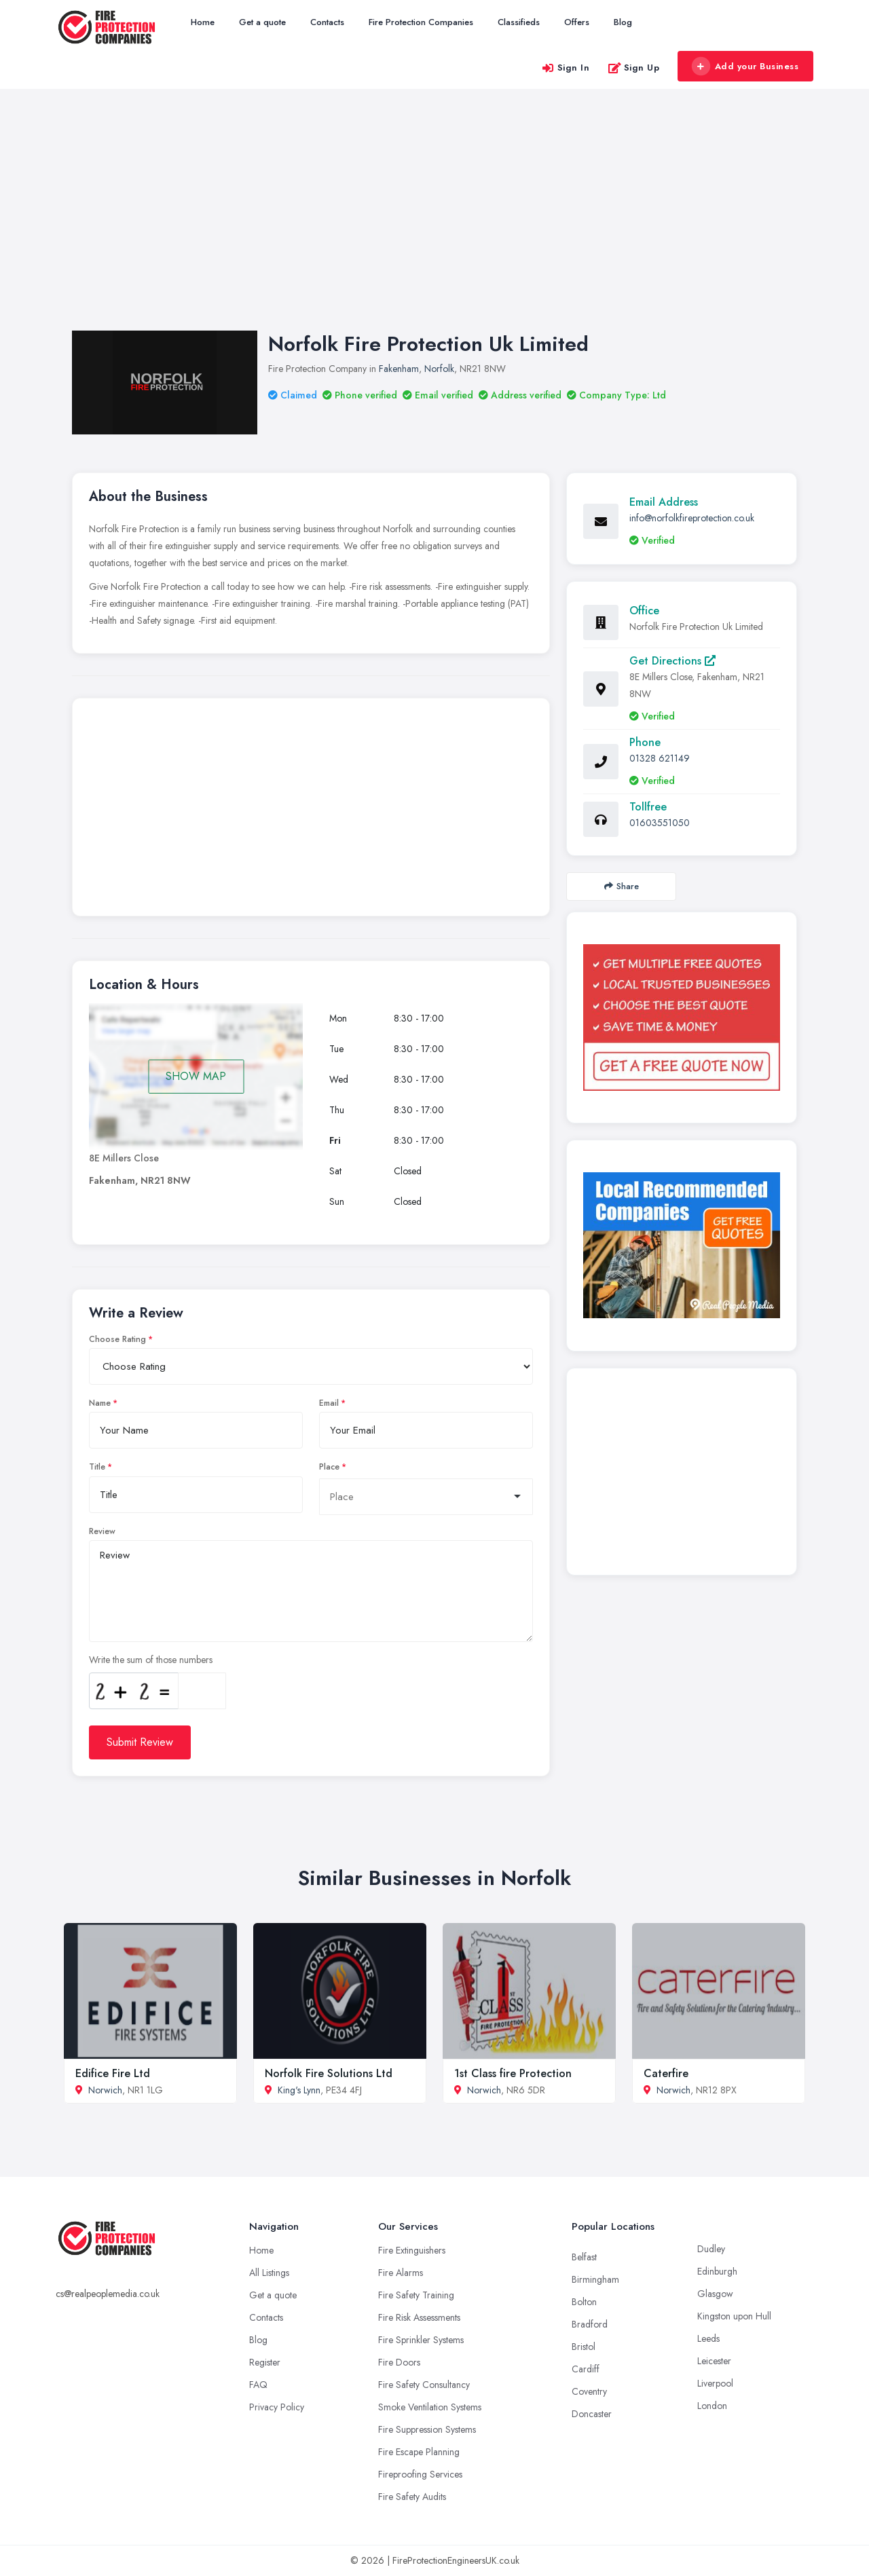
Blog (623, 22)
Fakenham (399, 368)
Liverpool (715, 2383)
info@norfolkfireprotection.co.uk (691, 518)
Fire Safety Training (416, 2295)
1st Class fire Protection (513, 2073)
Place (329, 1467)
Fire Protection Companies (421, 22)
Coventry (589, 2391)
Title (97, 1467)
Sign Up (633, 67)
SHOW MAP (196, 1076)
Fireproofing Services (420, 2474)
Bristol (583, 2346)
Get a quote (262, 22)
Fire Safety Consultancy (424, 2384)
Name (100, 1403)
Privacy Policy (276, 2407)
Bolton (584, 2302)
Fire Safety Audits (412, 2496)
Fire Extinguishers (411, 2250)
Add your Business (744, 66)
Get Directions (672, 661)
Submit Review (140, 1742)
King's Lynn (299, 2090)
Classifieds (519, 22)
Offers (576, 22)
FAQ (258, 2384)
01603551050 (659, 822)
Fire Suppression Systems (427, 2429)
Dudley (711, 2249)
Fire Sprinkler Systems (421, 2340)
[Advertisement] (434, 223)
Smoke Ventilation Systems (429, 2407)
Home (203, 22)
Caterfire (666, 2073)
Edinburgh (717, 2271)
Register (264, 2362)
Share (621, 886)
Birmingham (595, 2279)
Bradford (590, 2324)
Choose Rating (117, 1339)
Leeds (708, 2338)
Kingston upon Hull (734, 2316)
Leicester (714, 2361)
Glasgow (715, 2293)
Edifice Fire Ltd (112, 2073)
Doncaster (592, 2414)
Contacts (327, 22)
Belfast (584, 2257)
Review (102, 1531)
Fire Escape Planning (419, 2452)
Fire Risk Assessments (419, 2317)
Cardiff (585, 2369)
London (712, 2405)
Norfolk (439, 368)
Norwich (105, 2090)
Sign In (565, 67)
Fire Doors (399, 2362)
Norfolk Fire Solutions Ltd (328, 2073)
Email (329, 1403)
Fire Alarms (400, 2272)
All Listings (269, 2272)
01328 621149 (659, 758)
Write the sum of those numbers (150, 1659)
